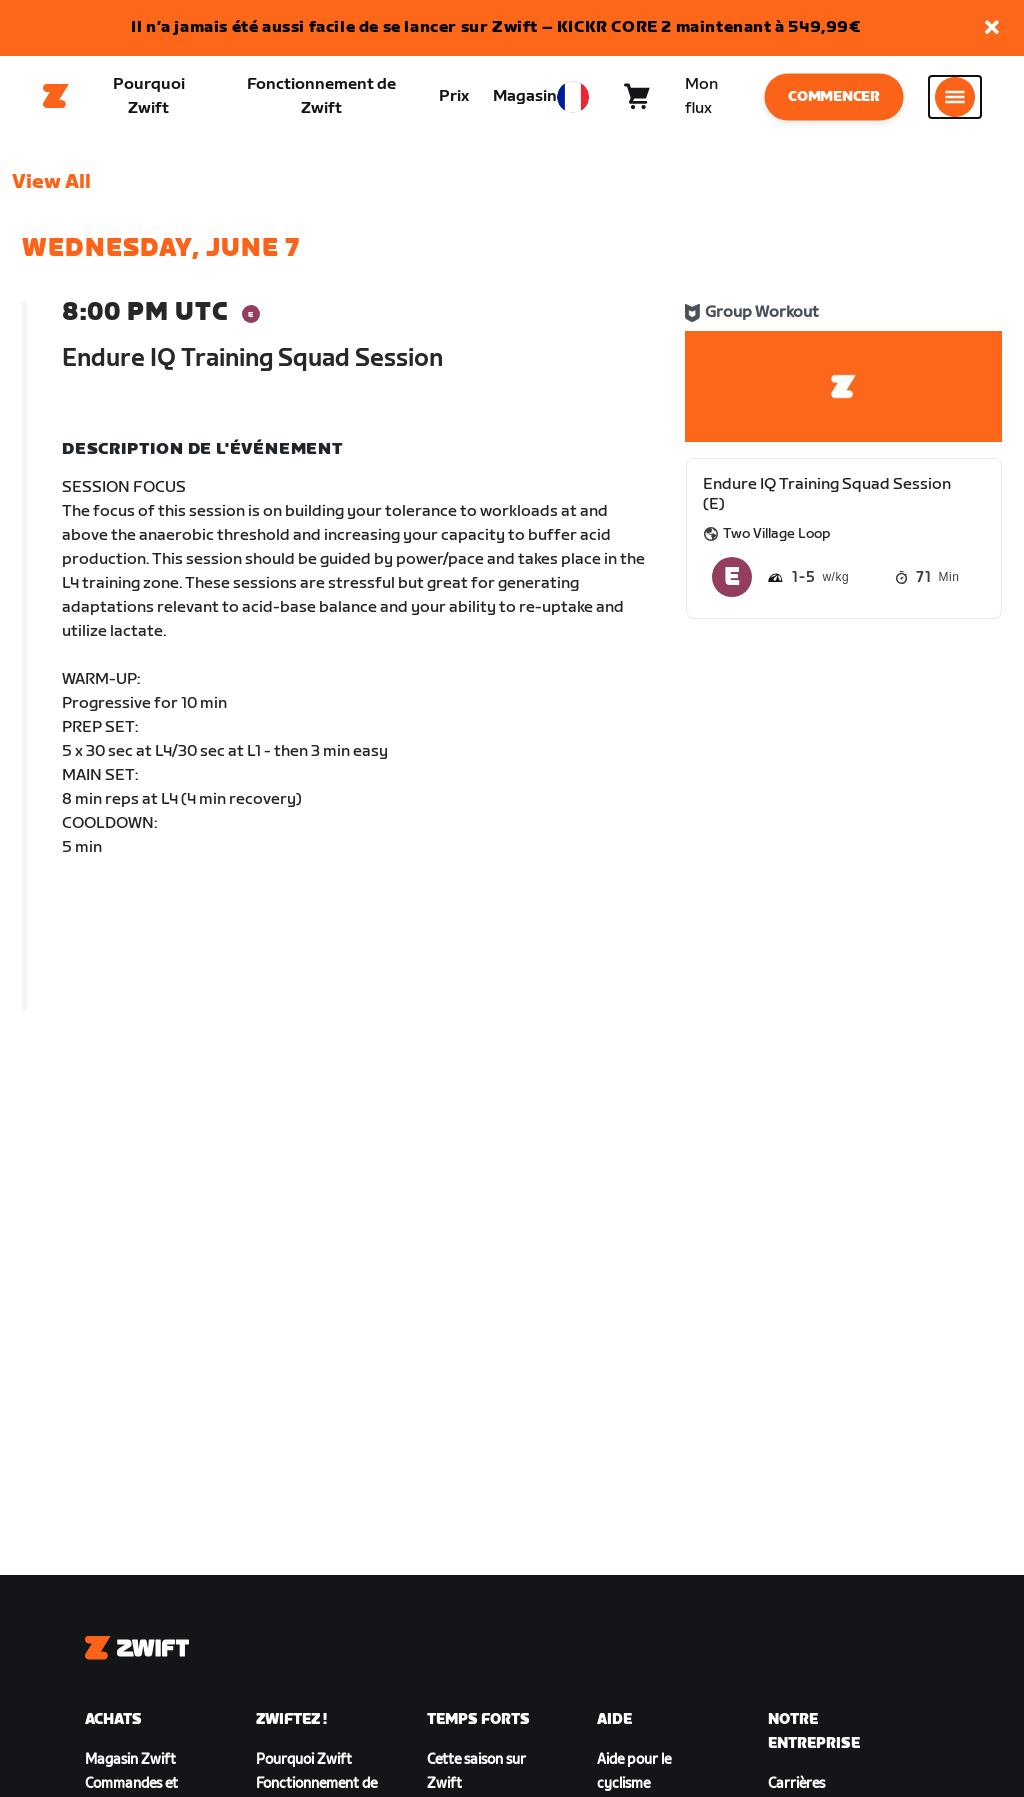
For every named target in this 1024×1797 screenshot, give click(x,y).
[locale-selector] (573, 101)
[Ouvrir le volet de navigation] (955, 101)
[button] (992, 28)
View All (51, 191)
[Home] (56, 101)
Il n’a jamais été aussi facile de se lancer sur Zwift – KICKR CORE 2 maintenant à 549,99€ (495, 27)
